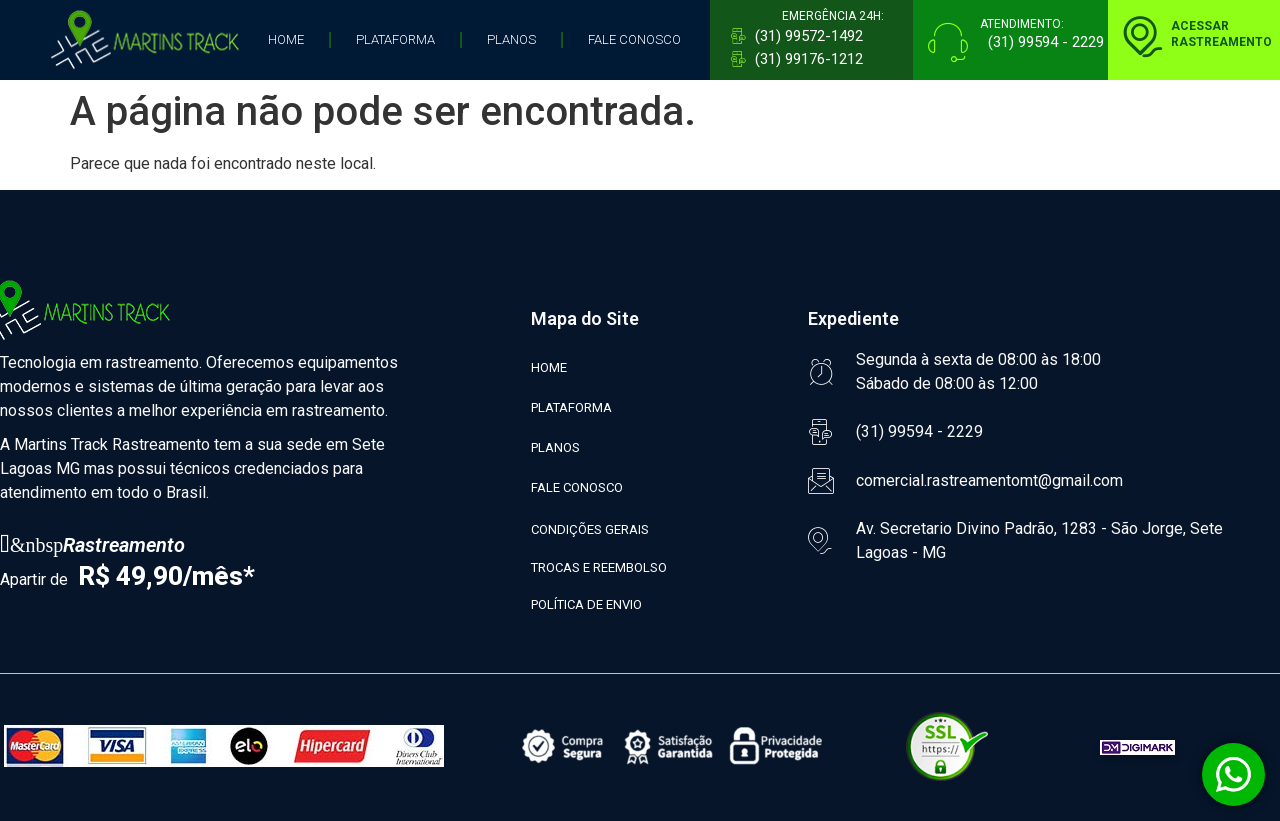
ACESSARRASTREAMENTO (1221, 34)
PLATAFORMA (395, 39)
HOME (286, 39)
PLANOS (511, 39)
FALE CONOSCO (634, 39)
